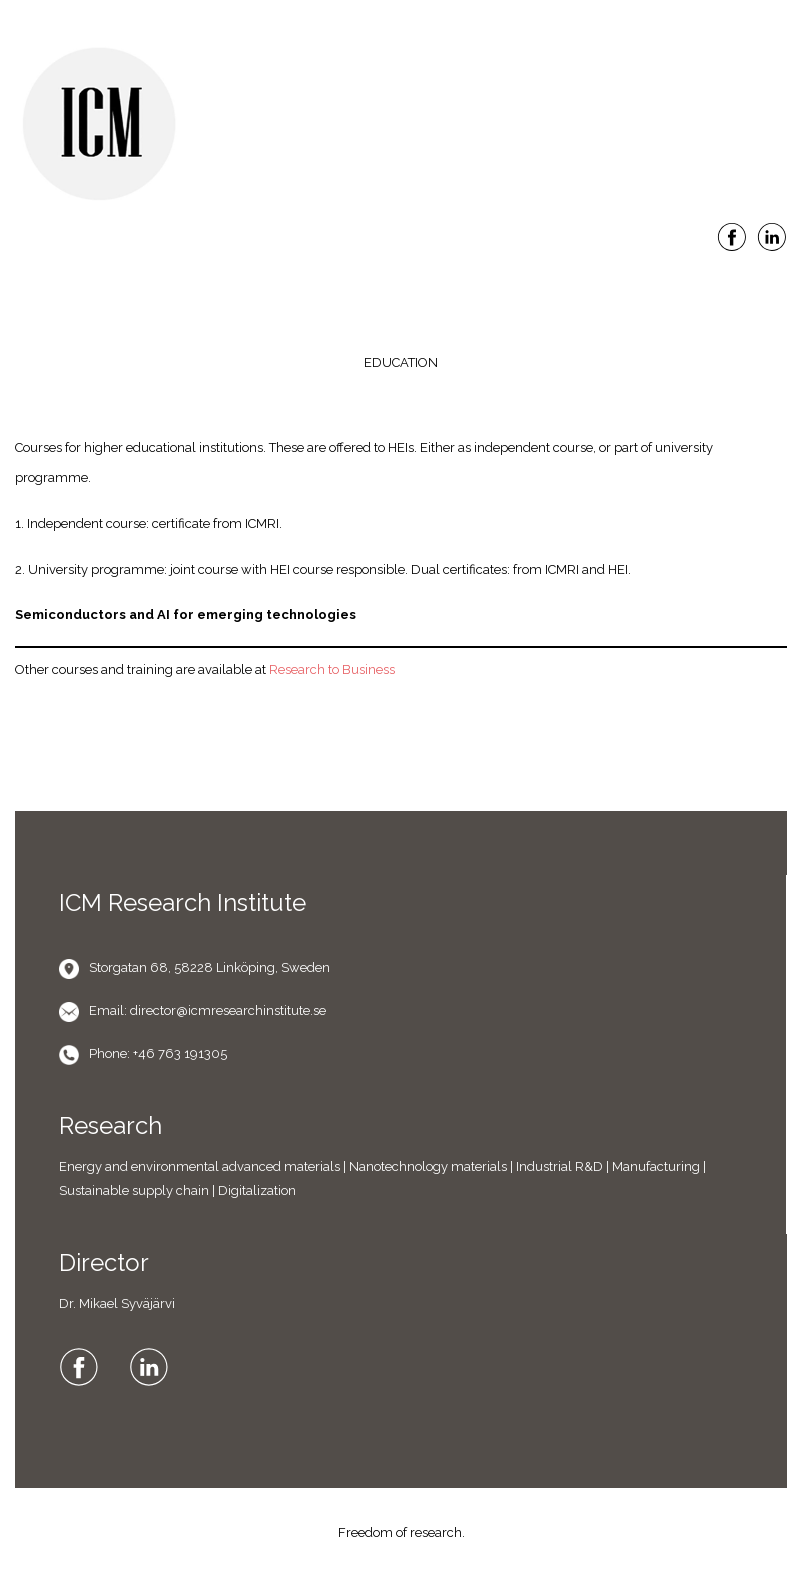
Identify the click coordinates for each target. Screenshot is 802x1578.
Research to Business (332, 669)
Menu (401, 283)
